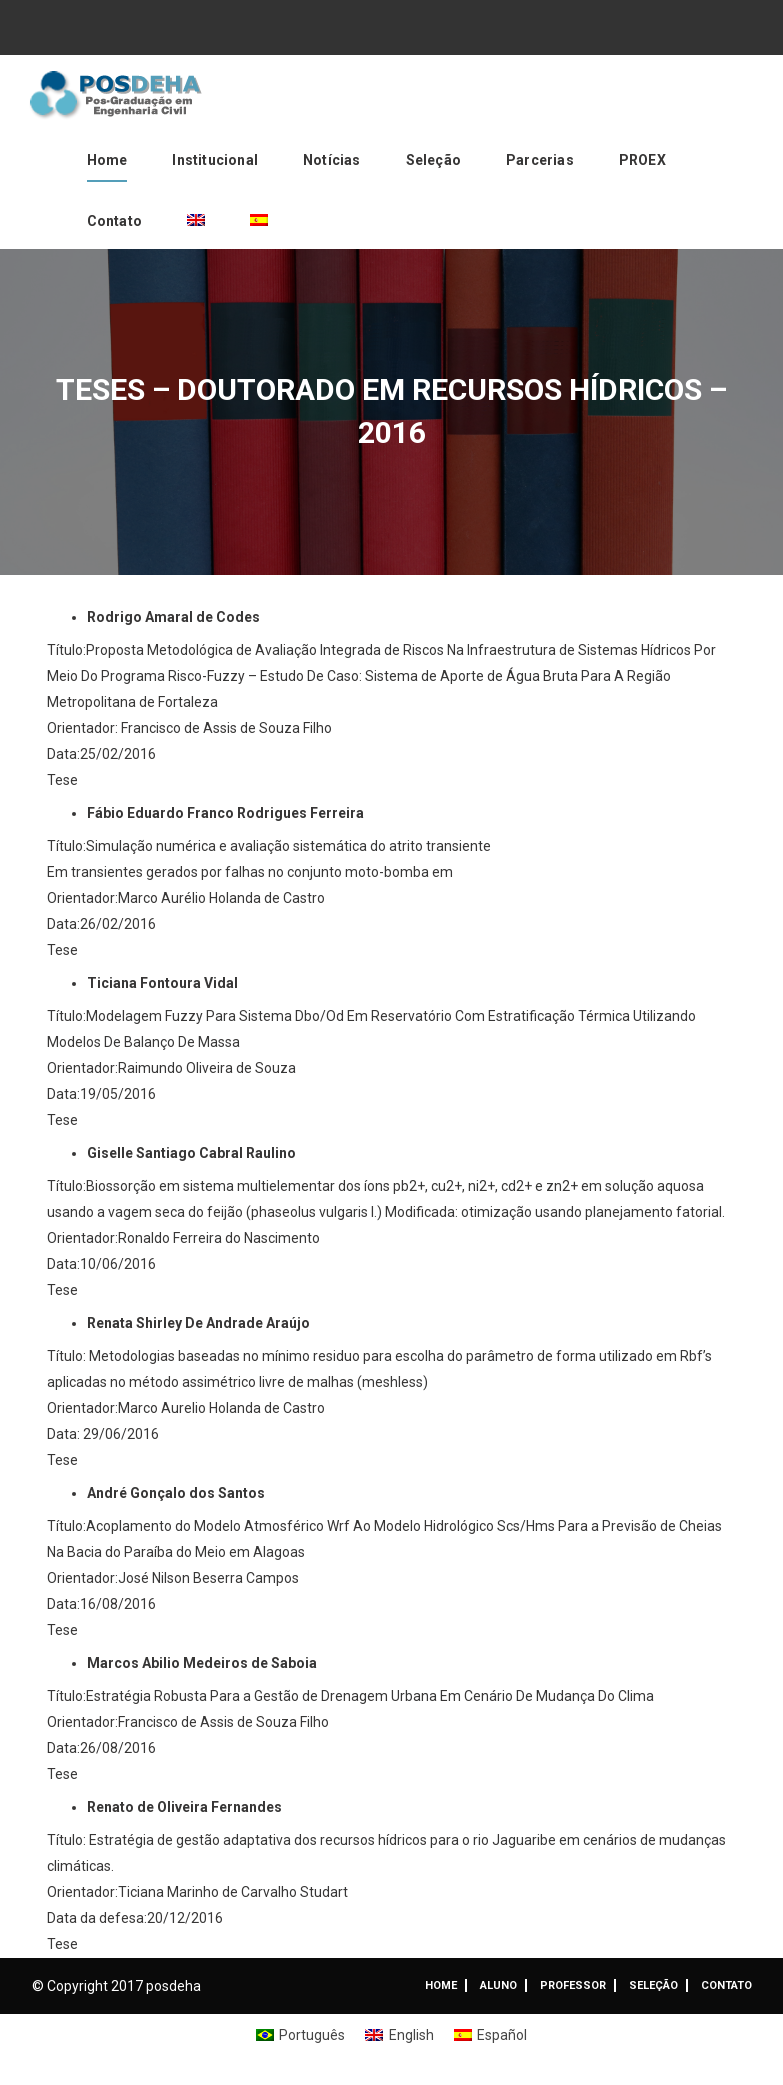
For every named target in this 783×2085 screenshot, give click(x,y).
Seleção (433, 160)
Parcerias (540, 160)
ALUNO (498, 1985)
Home (107, 160)
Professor (573, 1985)
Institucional (215, 160)
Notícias (332, 160)
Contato (114, 221)
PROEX (642, 160)
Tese (62, 780)
